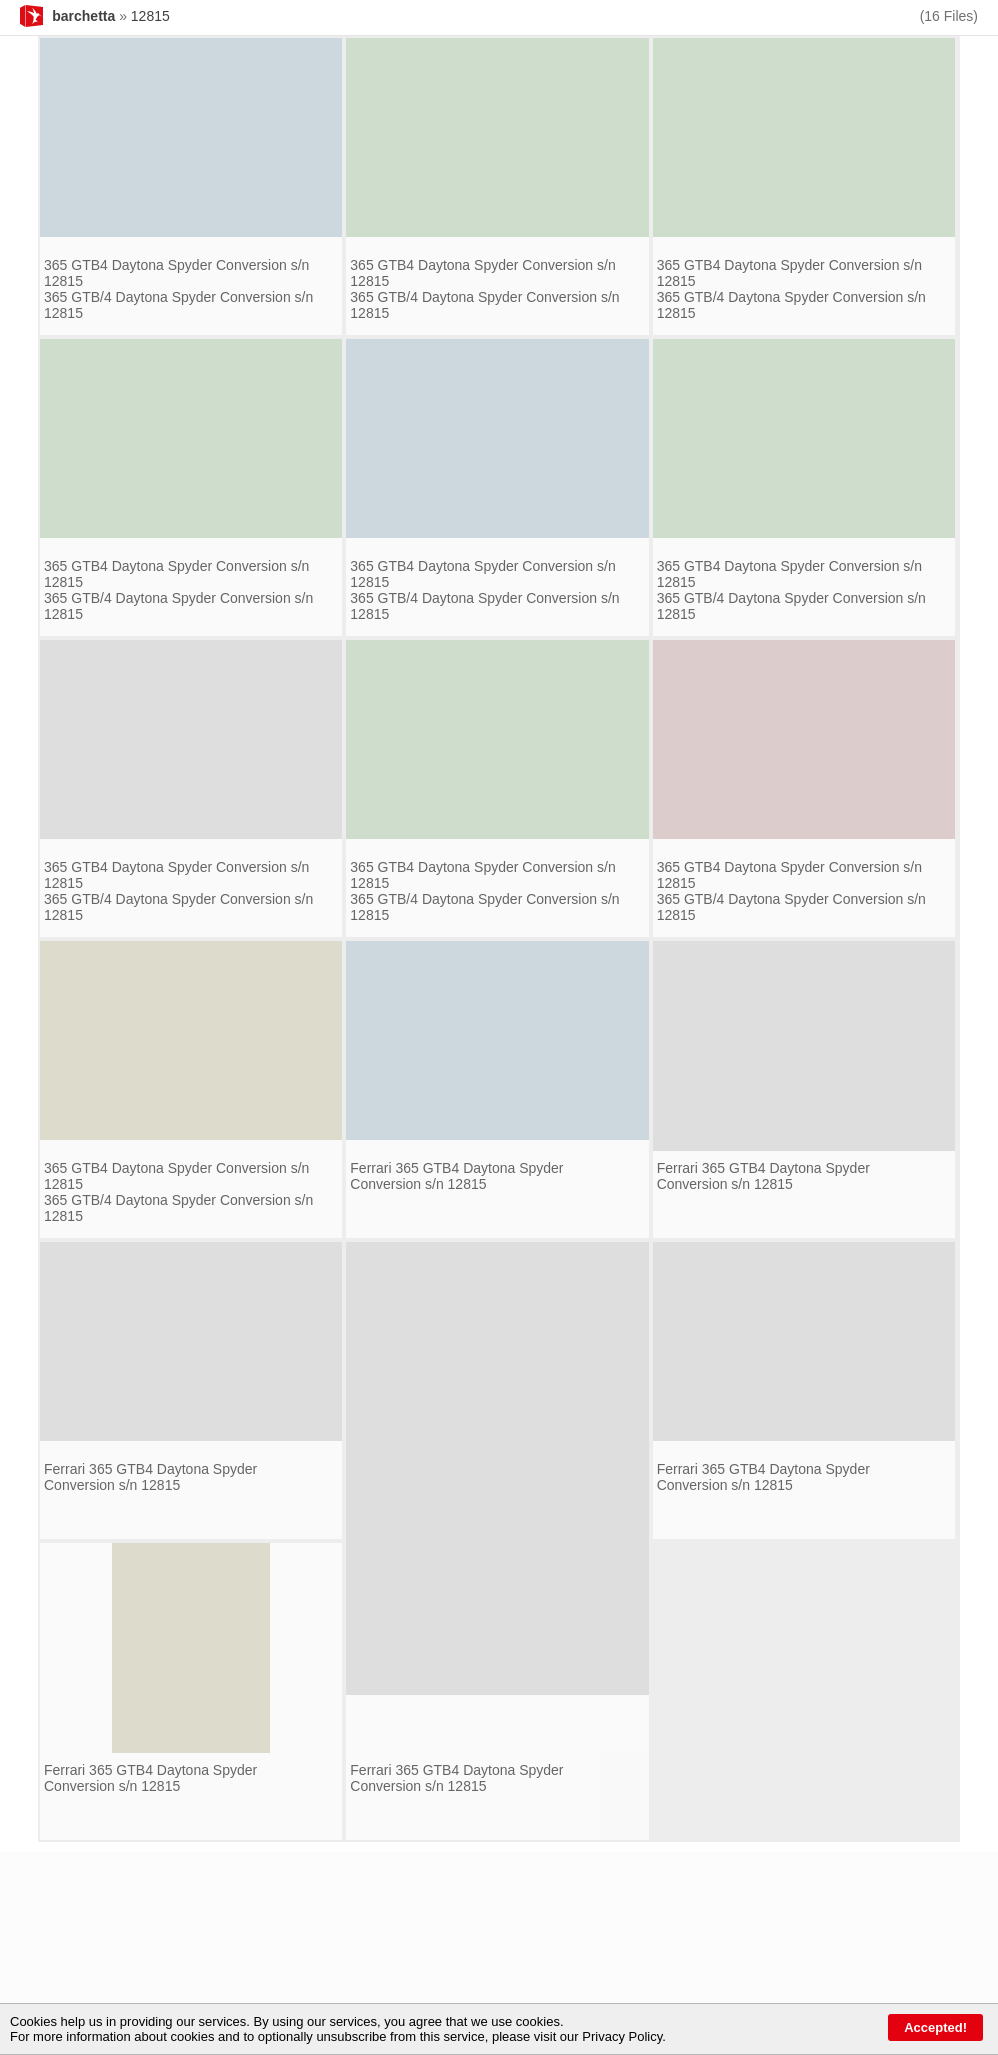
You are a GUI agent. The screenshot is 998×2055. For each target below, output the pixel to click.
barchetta (83, 16)
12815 (150, 16)
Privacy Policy (622, 2036)
